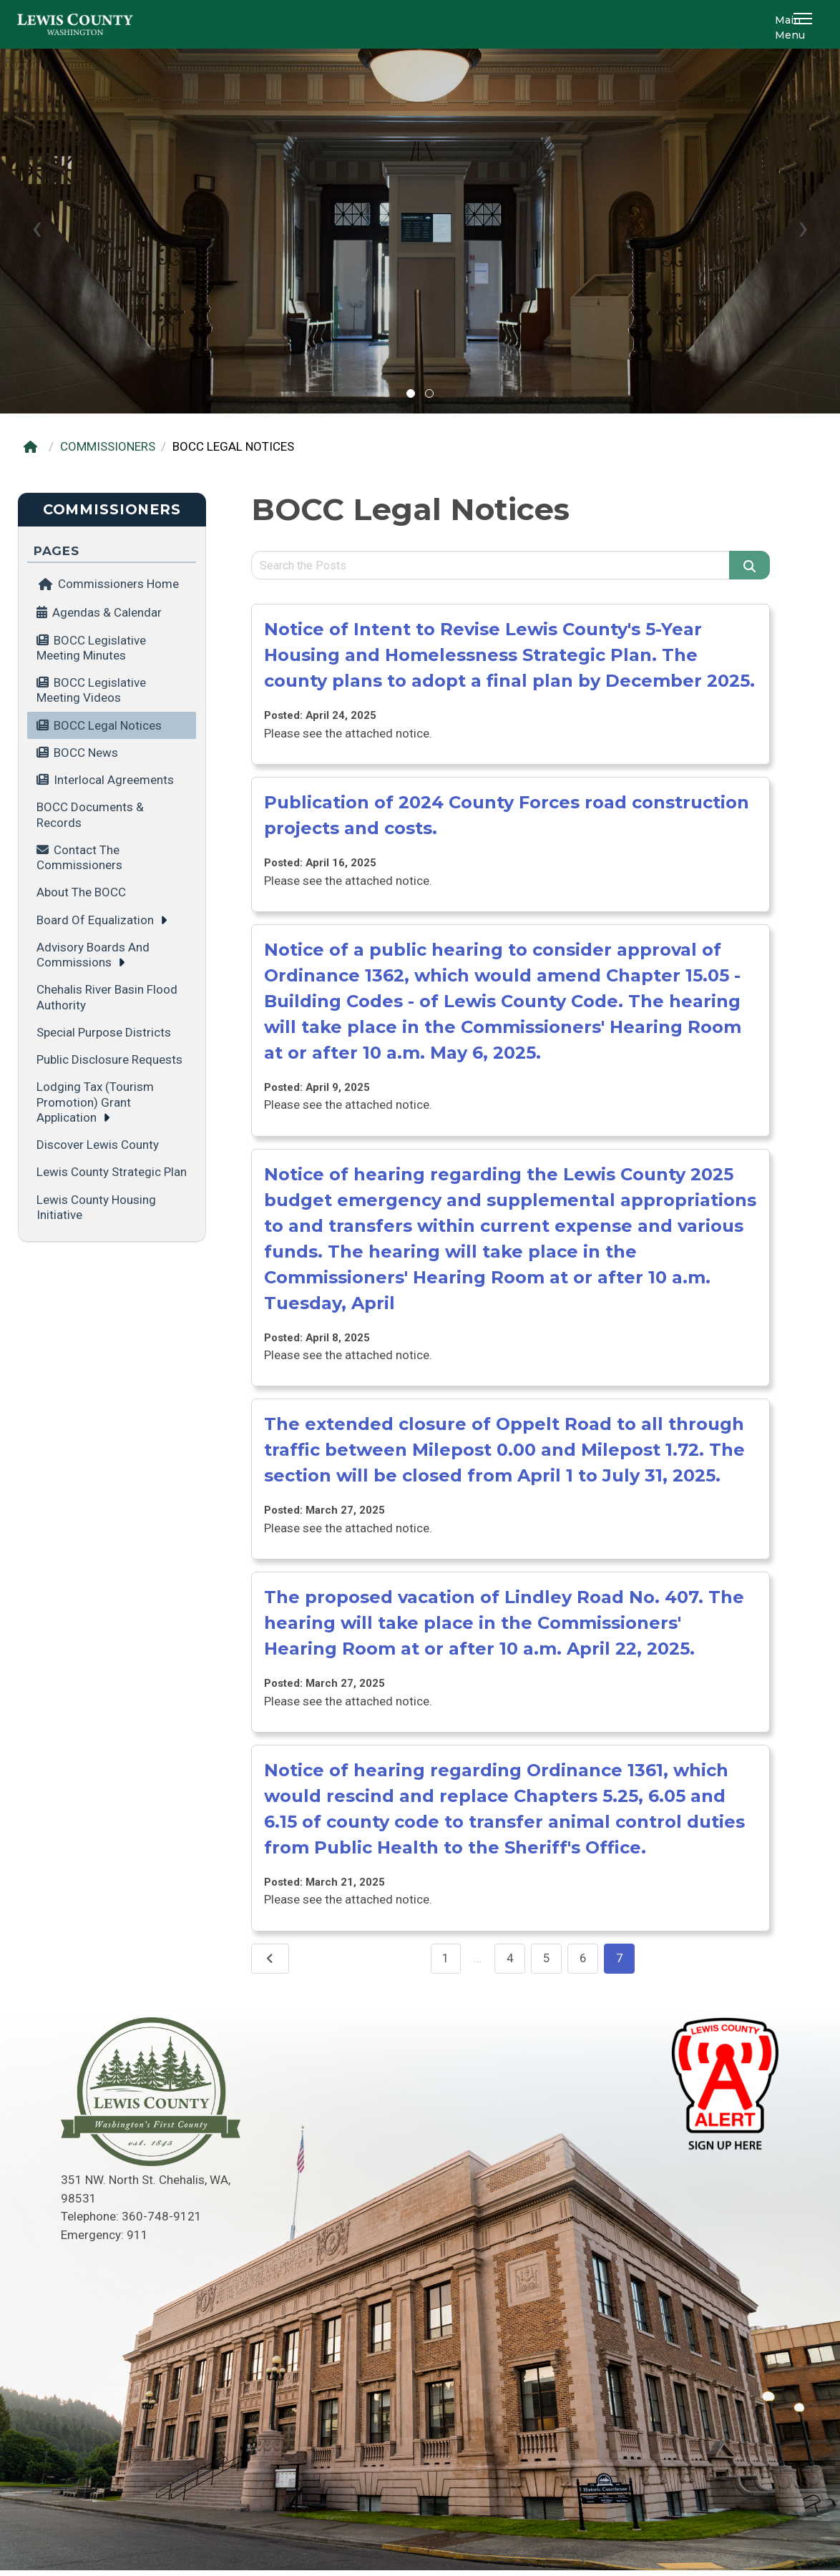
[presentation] (37, 227)
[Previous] (270, 1959)
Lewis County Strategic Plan (111, 1172)
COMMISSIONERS (107, 446)
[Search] (750, 565)
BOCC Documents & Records (90, 814)
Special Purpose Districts (103, 1032)
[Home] (34, 447)
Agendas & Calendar (107, 612)
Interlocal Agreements (114, 780)
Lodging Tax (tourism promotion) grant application (95, 1102)
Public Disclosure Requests (109, 1059)
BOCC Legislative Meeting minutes (91, 647)
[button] (805, 24)
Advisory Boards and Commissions (93, 954)
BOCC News (86, 752)
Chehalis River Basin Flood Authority (106, 997)
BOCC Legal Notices (108, 725)
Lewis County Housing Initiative (96, 1207)
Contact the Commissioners (79, 857)
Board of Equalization (95, 920)
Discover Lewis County (97, 1144)
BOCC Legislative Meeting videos (91, 690)
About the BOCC (81, 892)
